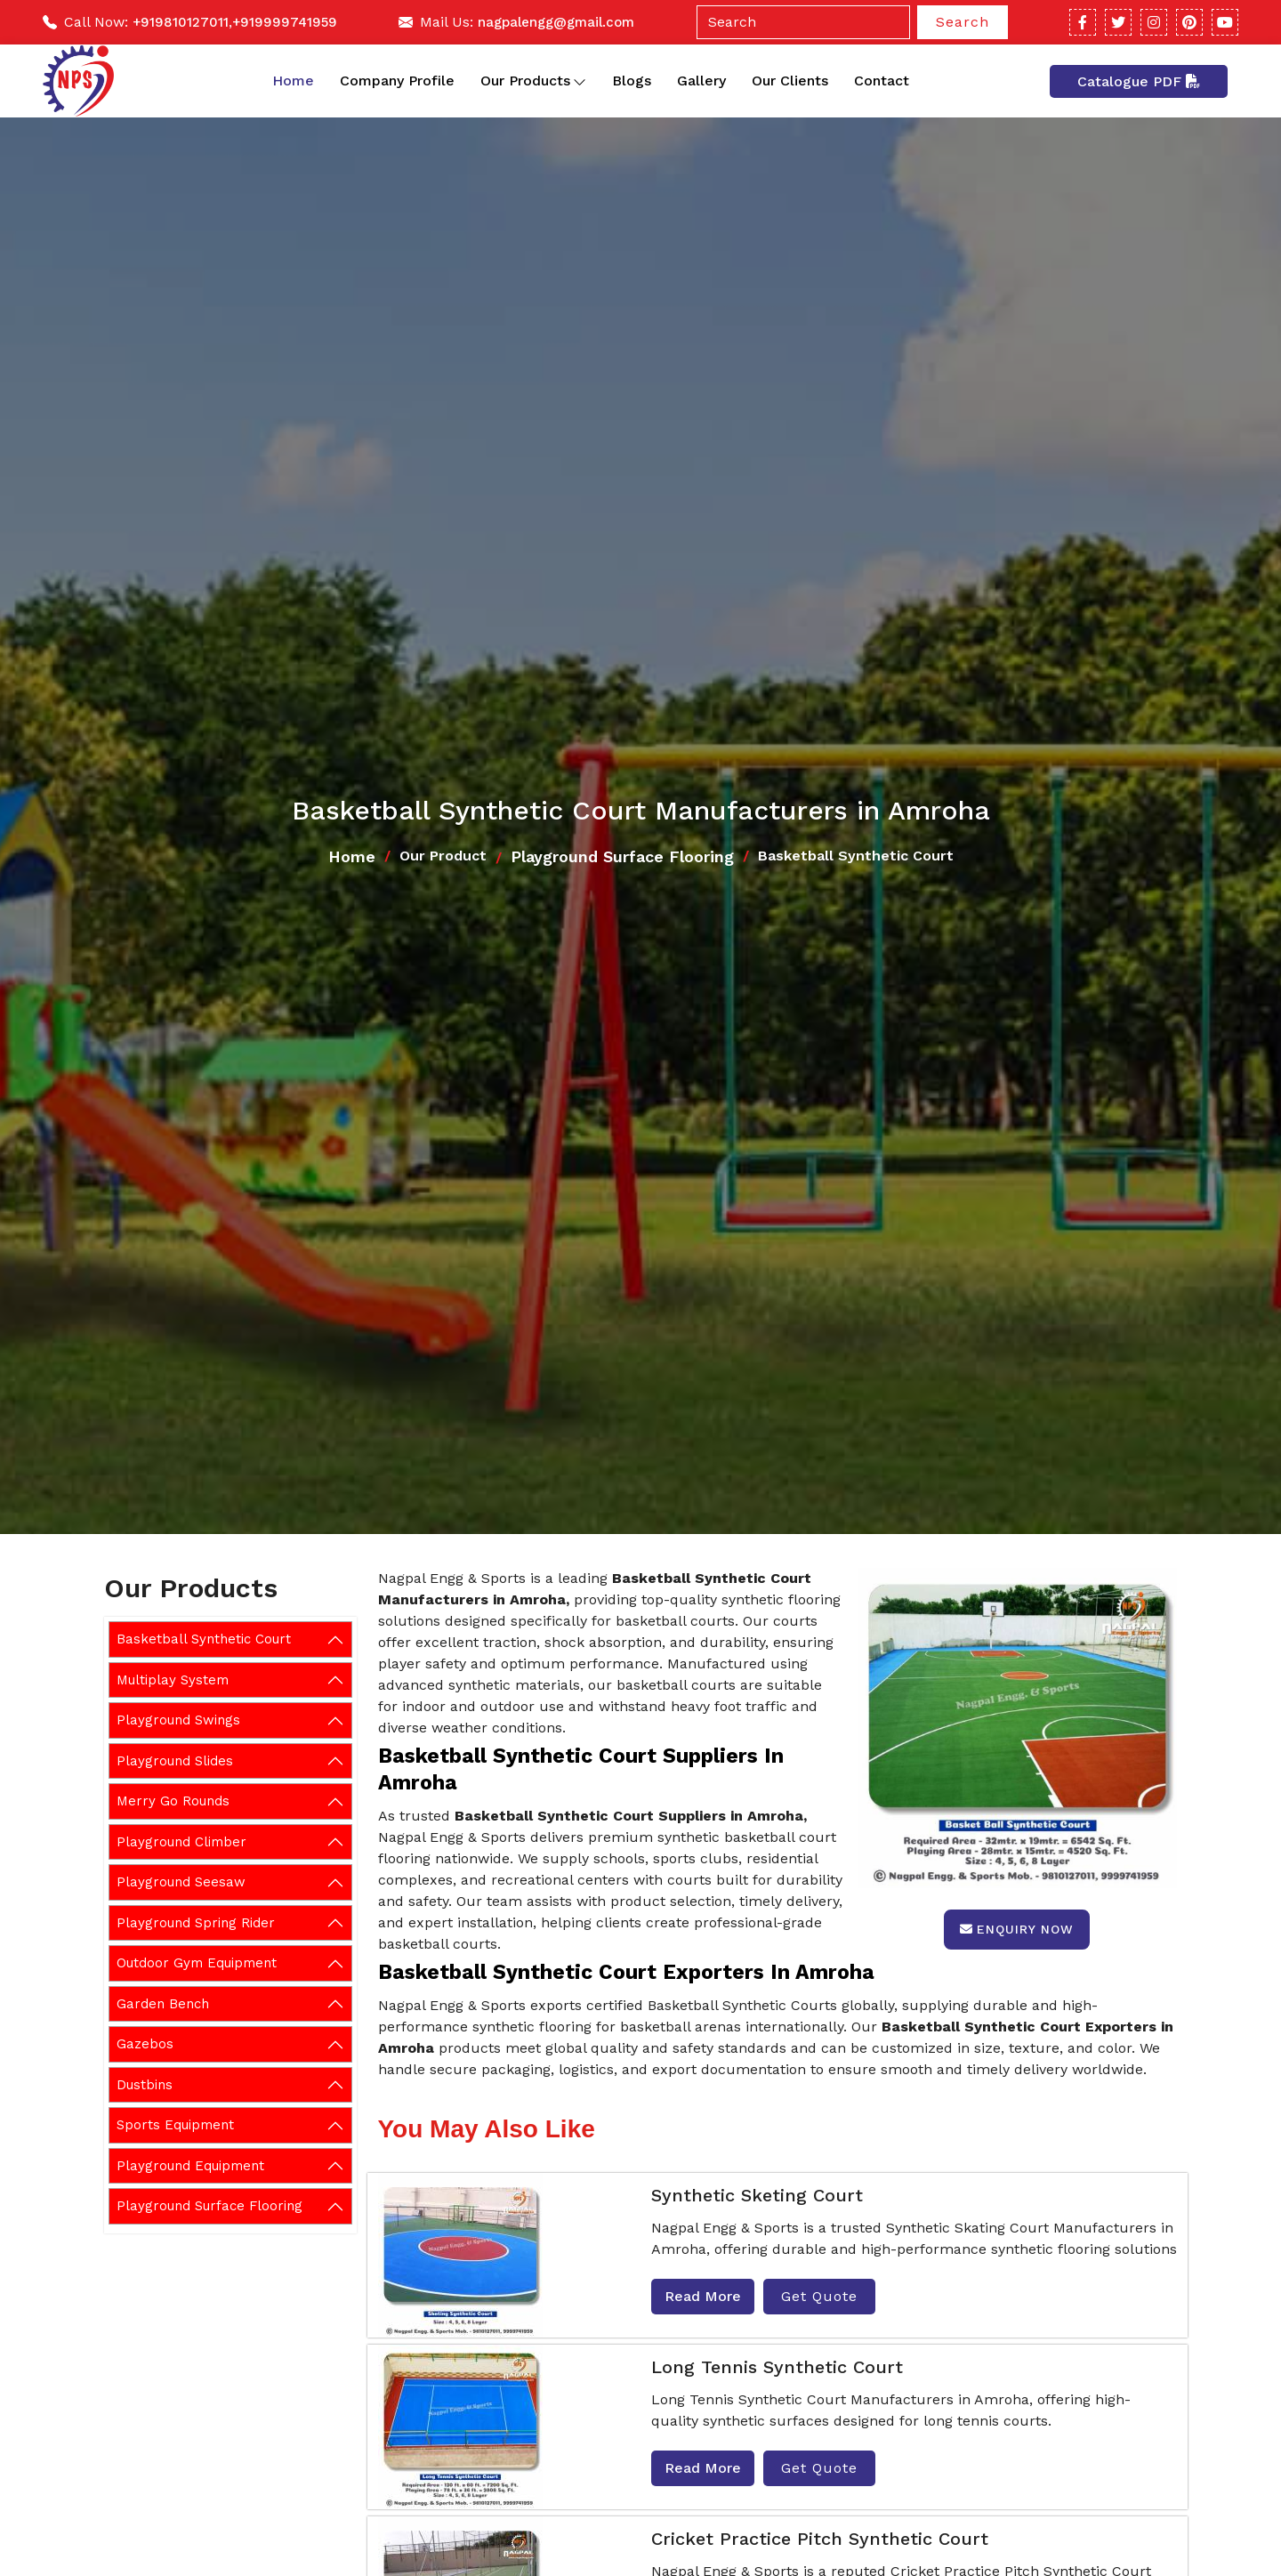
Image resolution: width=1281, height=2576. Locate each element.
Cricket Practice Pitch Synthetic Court (819, 2538)
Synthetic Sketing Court (757, 2195)
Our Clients (790, 80)
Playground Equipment (190, 2166)
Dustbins (145, 2085)
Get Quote (819, 2296)
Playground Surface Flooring (622, 856)
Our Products (533, 81)
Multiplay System (173, 1680)
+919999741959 (284, 22)
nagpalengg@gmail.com (556, 22)
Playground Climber (181, 1842)
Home (293, 80)
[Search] (803, 22)
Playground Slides (175, 1761)
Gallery (701, 80)
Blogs (631, 80)
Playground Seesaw (181, 1882)
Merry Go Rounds (173, 1801)
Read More (703, 2296)
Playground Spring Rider (196, 1923)
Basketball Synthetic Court (204, 1639)
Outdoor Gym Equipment (197, 1963)
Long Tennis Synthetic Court (777, 2367)
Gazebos (145, 2044)
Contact (881, 80)
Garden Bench (163, 2004)
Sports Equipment (175, 2125)
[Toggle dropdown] (579, 81)
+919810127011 (181, 22)
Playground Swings (178, 1720)
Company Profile (397, 80)
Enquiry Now (1017, 1929)
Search (962, 21)
